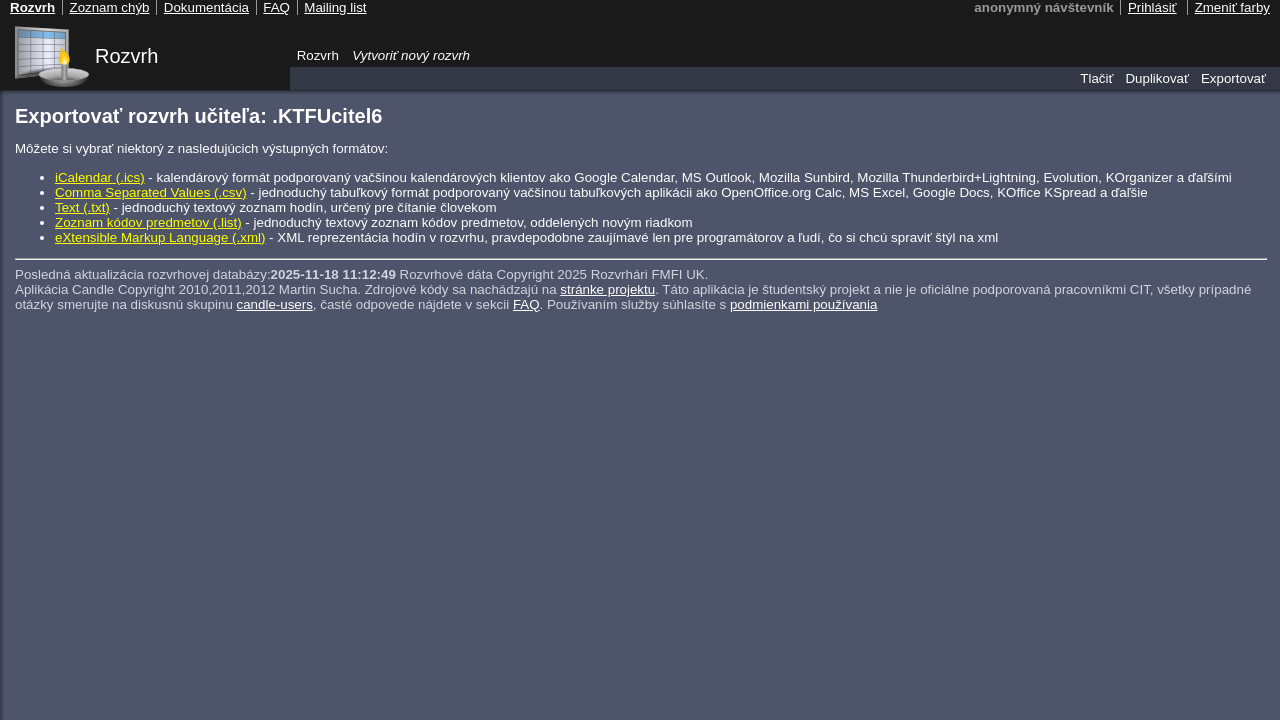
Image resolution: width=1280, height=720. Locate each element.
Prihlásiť (1152, 7)
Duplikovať (1157, 78)
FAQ (526, 304)
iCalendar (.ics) (100, 177)
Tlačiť (1096, 78)
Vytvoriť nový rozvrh (411, 55)
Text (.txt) (82, 207)
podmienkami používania (803, 304)
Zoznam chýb (109, 7)
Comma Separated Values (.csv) (151, 192)
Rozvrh (126, 56)
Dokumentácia (206, 7)
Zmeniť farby (1232, 7)
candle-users (275, 304)
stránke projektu (607, 289)
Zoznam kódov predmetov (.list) (148, 222)
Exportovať (1233, 78)
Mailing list (335, 7)
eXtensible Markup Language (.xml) (160, 237)
